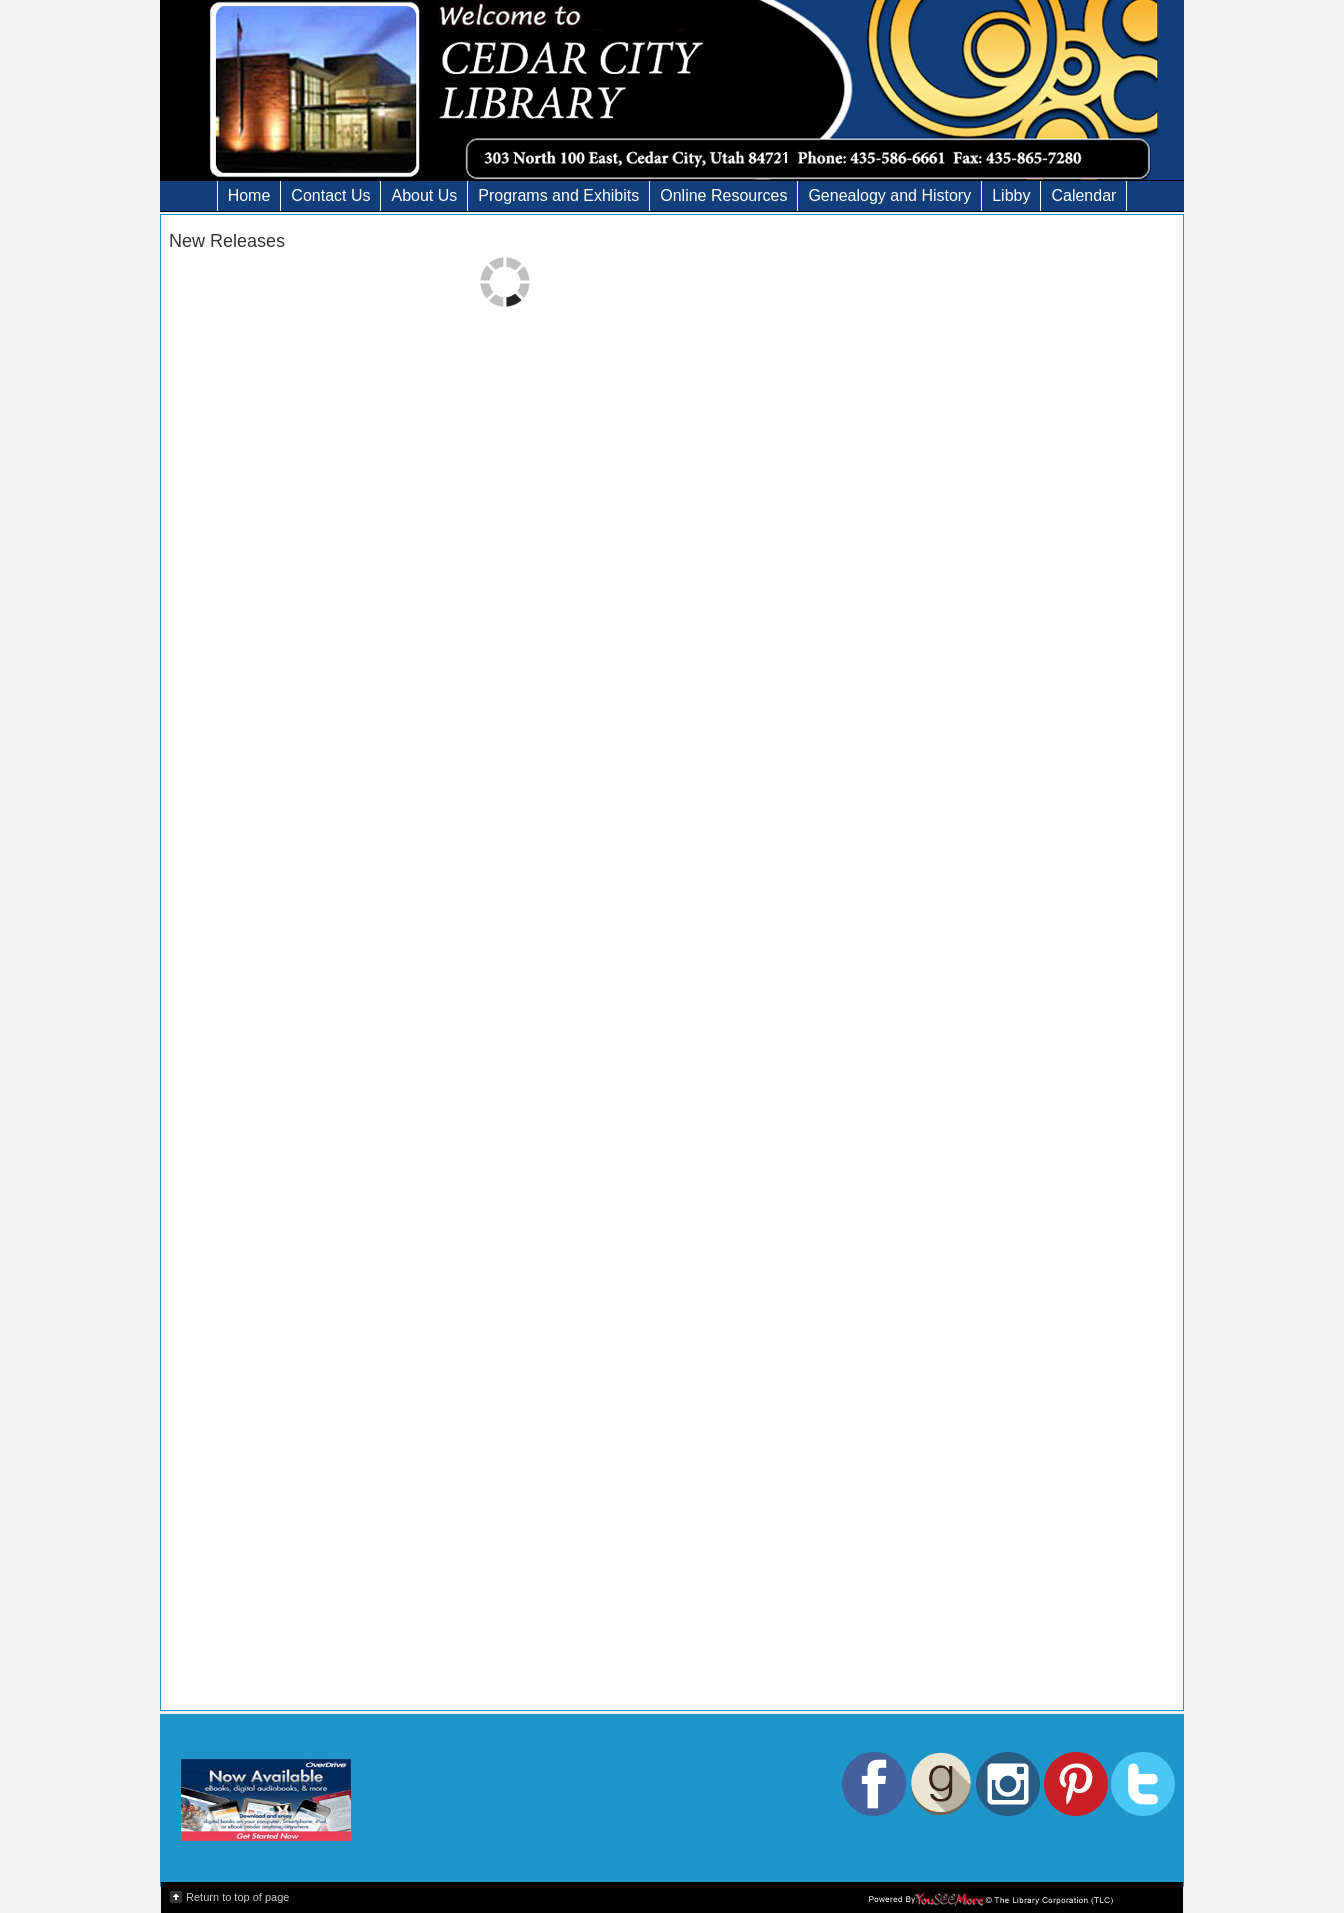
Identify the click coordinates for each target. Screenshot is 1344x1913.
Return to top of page (237, 1897)
